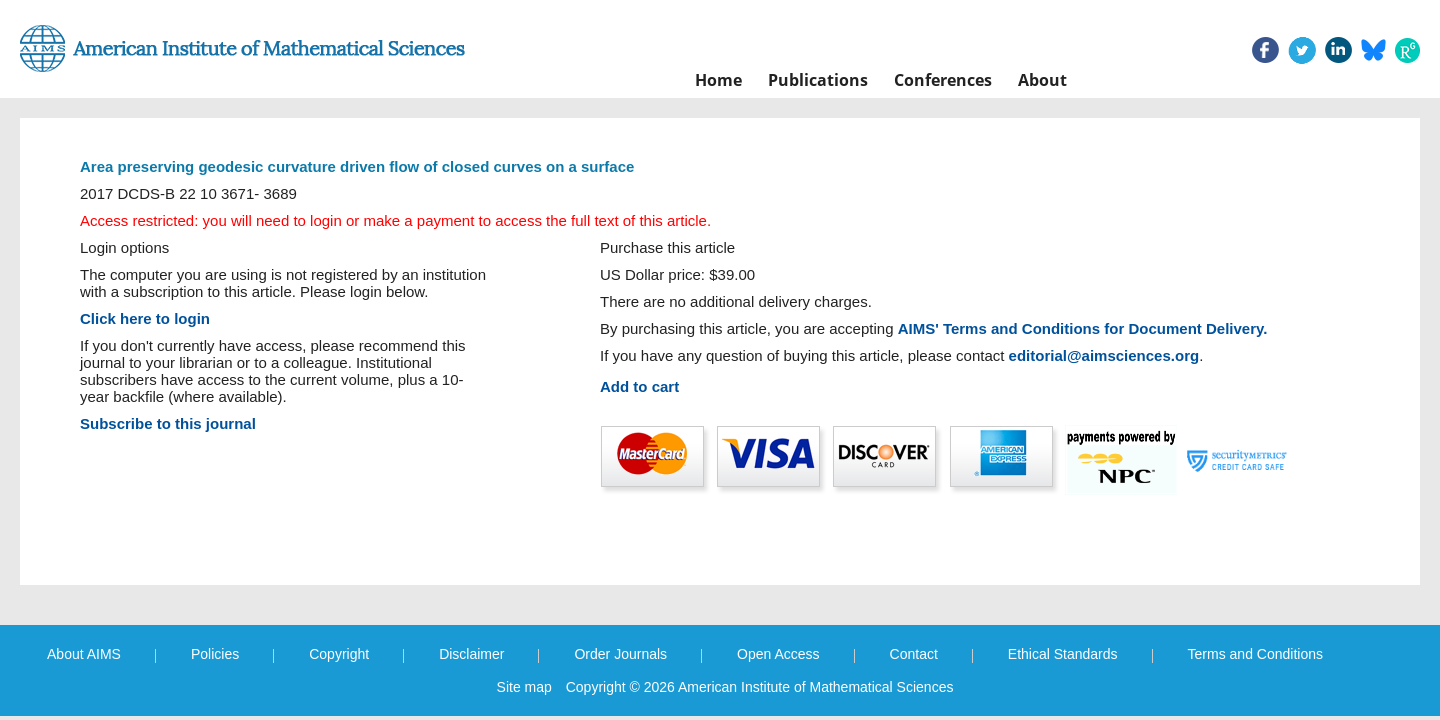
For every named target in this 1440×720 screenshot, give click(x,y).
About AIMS (84, 654)
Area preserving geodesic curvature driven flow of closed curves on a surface (357, 166)
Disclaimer (471, 654)
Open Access (778, 654)
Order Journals (620, 654)
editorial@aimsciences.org (1104, 355)
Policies (215, 654)
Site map (524, 687)
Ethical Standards (1063, 654)
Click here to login (145, 318)
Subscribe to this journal (168, 423)
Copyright (339, 654)
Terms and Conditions (1255, 654)
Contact (914, 654)
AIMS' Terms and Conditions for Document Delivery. (1083, 328)
